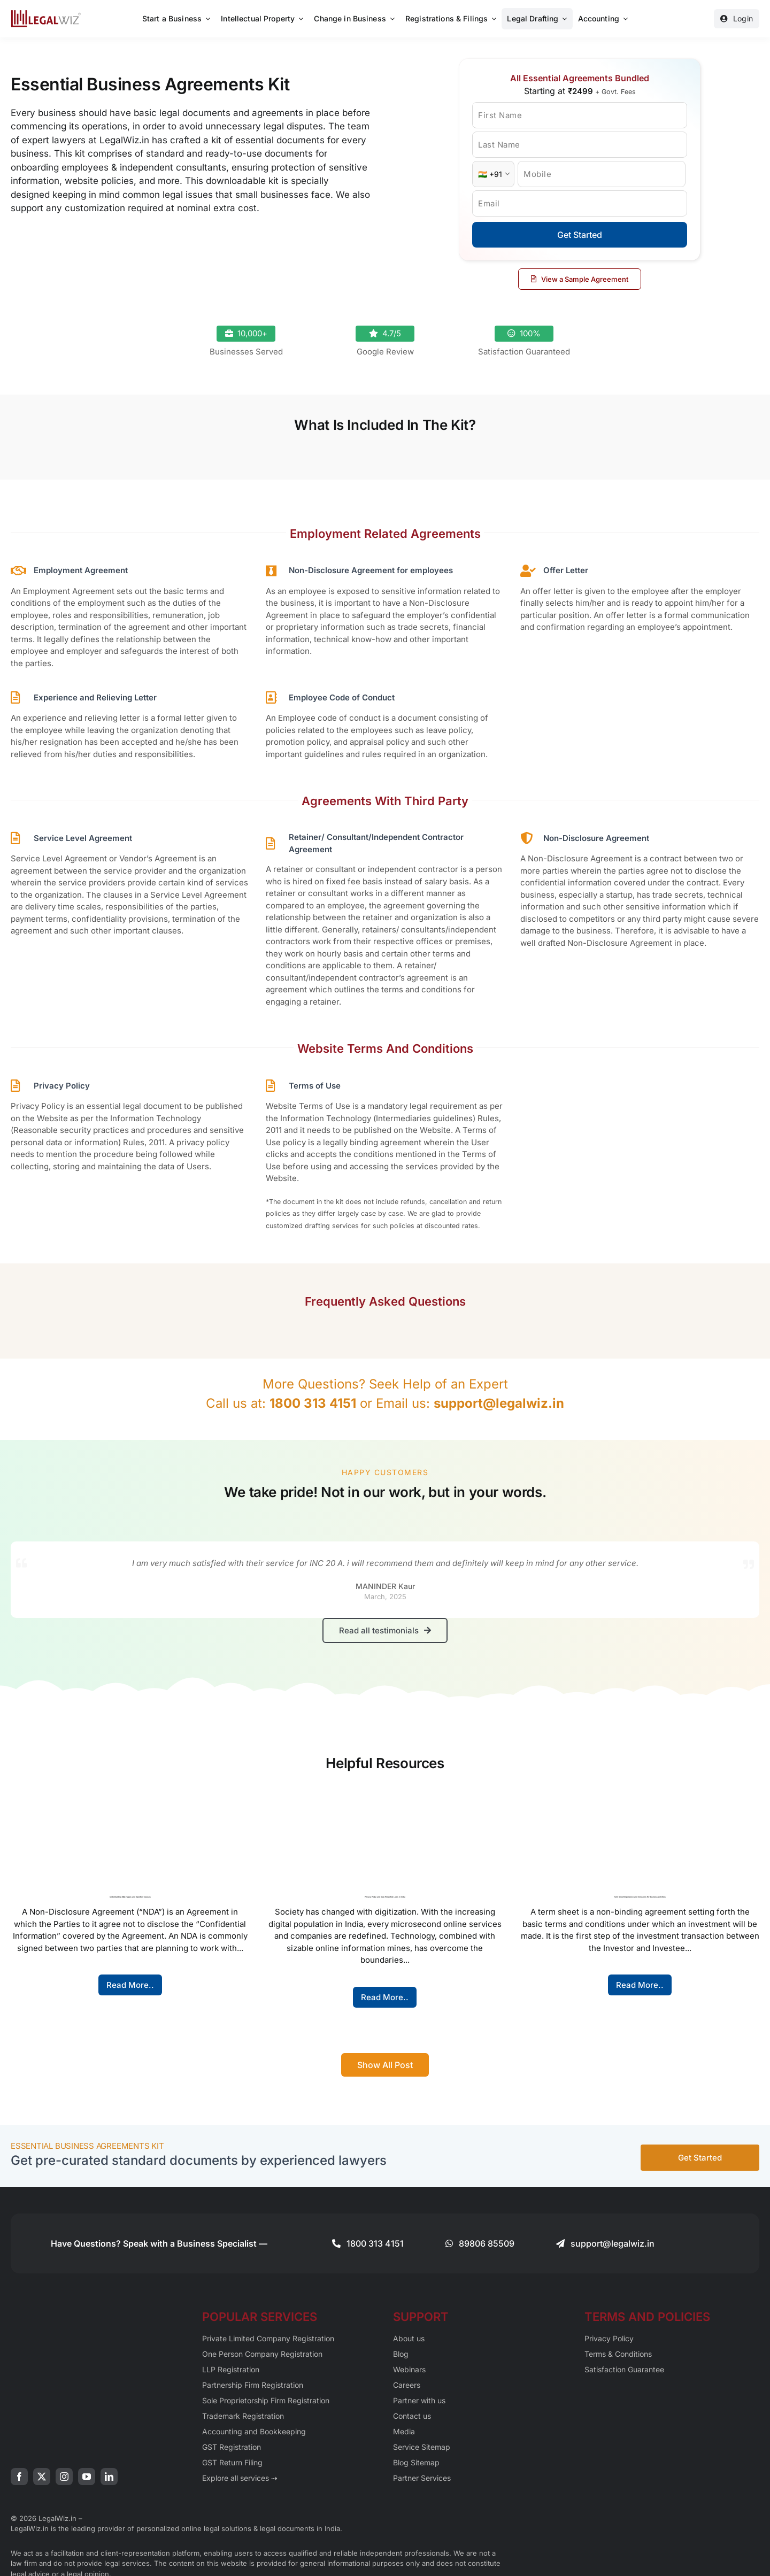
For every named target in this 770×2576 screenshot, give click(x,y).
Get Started (579, 234)
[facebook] (19, 2474)
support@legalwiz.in (499, 1403)
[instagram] (64, 2474)
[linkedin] (109, 2474)
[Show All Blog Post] (385, 2062)
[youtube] (86, 2474)
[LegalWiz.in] (46, 14)
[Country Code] (493, 174)
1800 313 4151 (313, 1403)
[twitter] (41, 2474)
